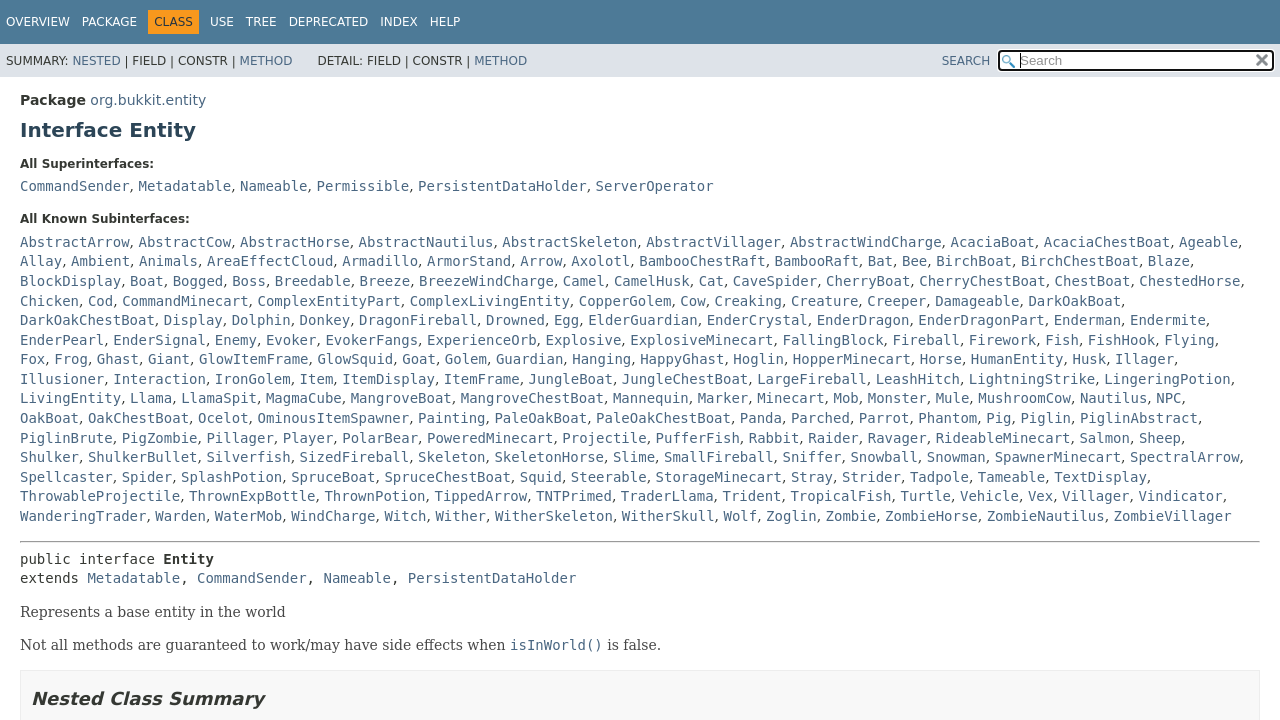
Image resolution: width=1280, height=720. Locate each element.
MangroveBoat (401, 398)
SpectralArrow (1185, 457)
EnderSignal (159, 340)
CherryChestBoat (982, 281)
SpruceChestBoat (447, 477)
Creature (824, 301)
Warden (180, 516)
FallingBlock (832, 340)
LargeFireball (812, 379)
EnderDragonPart (981, 320)
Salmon (1104, 438)
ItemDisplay (388, 379)
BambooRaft (817, 261)
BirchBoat (974, 261)
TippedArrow (480, 496)
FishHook (1121, 340)
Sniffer (811, 457)
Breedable (313, 281)
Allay (41, 261)
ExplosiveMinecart (701, 340)
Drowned (515, 320)
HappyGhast (682, 359)
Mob (846, 398)
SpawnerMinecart (1058, 457)
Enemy (236, 340)
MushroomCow (1024, 398)
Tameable (1011, 477)
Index (399, 22)
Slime (634, 457)
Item (317, 379)
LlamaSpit (219, 398)
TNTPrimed (574, 496)
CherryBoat (868, 281)
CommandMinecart (185, 301)
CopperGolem (625, 301)
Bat (880, 261)
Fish (1062, 340)
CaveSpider (775, 281)
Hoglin (758, 359)
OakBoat (49, 418)
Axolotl (600, 261)
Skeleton (451, 457)
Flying (1189, 340)
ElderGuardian (643, 320)
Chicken (49, 301)
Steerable (609, 477)
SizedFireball (355, 457)
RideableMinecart (1003, 438)
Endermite (1168, 320)
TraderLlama (667, 496)
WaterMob (248, 516)
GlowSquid (355, 359)
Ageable (1208, 242)
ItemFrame (482, 379)
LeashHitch (918, 379)
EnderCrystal (757, 320)
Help (445, 22)
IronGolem (253, 379)
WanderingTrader (83, 516)
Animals (168, 261)
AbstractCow (184, 242)
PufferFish (698, 438)
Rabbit (774, 438)
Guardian (529, 359)
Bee (914, 261)
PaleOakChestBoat (663, 418)
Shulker (49, 457)
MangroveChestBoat (532, 398)
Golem (466, 359)
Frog (71, 359)
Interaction (159, 379)
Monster (897, 398)
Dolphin (261, 320)
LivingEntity (70, 398)
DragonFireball (418, 320)
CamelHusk (652, 281)
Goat (419, 359)
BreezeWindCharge (486, 281)
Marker (723, 398)
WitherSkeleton (554, 516)
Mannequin (651, 398)
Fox (32, 359)
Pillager (239, 438)
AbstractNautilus (426, 242)
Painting (451, 418)
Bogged (198, 281)
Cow (692, 301)
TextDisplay (1100, 477)
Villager (1095, 496)
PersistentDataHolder (502, 186)
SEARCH (966, 61)
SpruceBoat (333, 477)
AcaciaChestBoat (1107, 242)
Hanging (601, 359)
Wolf (740, 516)
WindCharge (333, 516)
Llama (151, 398)
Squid (541, 477)
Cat (711, 281)
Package (109, 22)
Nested (96, 61)
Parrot (884, 418)
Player (308, 438)
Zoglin (791, 516)
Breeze (385, 281)
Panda (761, 418)
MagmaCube (304, 398)
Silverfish (248, 457)
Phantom (947, 418)
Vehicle (989, 496)
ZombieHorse (931, 516)
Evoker (291, 340)
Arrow (541, 261)
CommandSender (75, 186)
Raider (833, 438)
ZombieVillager (1173, 516)
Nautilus (1113, 398)
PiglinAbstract (1139, 418)
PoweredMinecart (490, 438)
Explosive (583, 340)
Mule (953, 398)
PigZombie (160, 438)
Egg (566, 320)
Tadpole (939, 477)
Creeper (896, 301)
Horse (941, 359)
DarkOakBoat (1074, 301)
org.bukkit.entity (148, 100)
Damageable (977, 301)
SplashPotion (231, 477)
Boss (249, 281)
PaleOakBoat (540, 418)
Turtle (925, 496)
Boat (147, 281)
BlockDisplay (70, 281)
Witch (405, 516)
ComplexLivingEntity (490, 301)
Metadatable (184, 186)
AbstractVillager (713, 242)
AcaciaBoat (993, 242)
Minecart (790, 398)
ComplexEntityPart (328, 301)
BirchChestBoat (1080, 261)
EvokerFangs (371, 340)
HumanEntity (1017, 359)
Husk (1089, 359)
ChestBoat (1093, 281)
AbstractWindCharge (866, 242)
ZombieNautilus (1046, 516)
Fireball (926, 340)
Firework (1002, 340)
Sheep (1160, 438)
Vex (1040, 496)
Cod (100, 301)
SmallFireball (719, 457)
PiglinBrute (66, 438)
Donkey (325, 320)
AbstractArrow (75, 242)
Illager (1144, 359)
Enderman (1087, 320)
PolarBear (380, 438)
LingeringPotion (1167, 379)
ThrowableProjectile (100, 496)
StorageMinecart (719, 477)
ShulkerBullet (143, 457)
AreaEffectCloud (270, 261)
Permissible (362, 186)
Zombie (851, 516)
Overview (38, 22)
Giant (169, 359)
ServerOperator (655, 186)
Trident (751, 496)
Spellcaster (66, 477)
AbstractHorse (295, 242)
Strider (871, 477)
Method (266, 61)
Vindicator (1180, 496)
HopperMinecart (852, 359)
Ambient (100, 261)
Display (193, 320)
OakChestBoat (138, 418)
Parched (820, 418)
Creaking (748, 301)
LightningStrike (1032, 379)
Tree (261, 22)
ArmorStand (469, 261)
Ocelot (223, 418)
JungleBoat (571, 379)
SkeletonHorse (549, 457)
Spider (147, 477)
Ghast (118, 359)
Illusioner (62, 379)
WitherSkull (668, 516)
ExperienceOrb (482, 340)
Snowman (956, 457)
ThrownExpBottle (252, 496)
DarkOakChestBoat (87, 320)
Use (222, 22)
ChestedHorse (1189, 281)
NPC (1168, 398)
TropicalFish (840, 496)
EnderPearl (62, 340)
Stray (812, 477)
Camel (584, 281)
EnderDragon (863, 320)
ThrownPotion (374, 496)
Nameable (273, 186)
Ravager (897, 438)
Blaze (1169, 261)
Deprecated (329, 22)
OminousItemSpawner (333, 418)
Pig (998, 418)
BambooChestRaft (702, 261)
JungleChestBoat (685, 379)
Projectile (604, 438)
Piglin (1045, 418)
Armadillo (380, 261)
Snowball (883, 457)
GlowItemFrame (254, 359)
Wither (460, 516)
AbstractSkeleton (569, 242)
